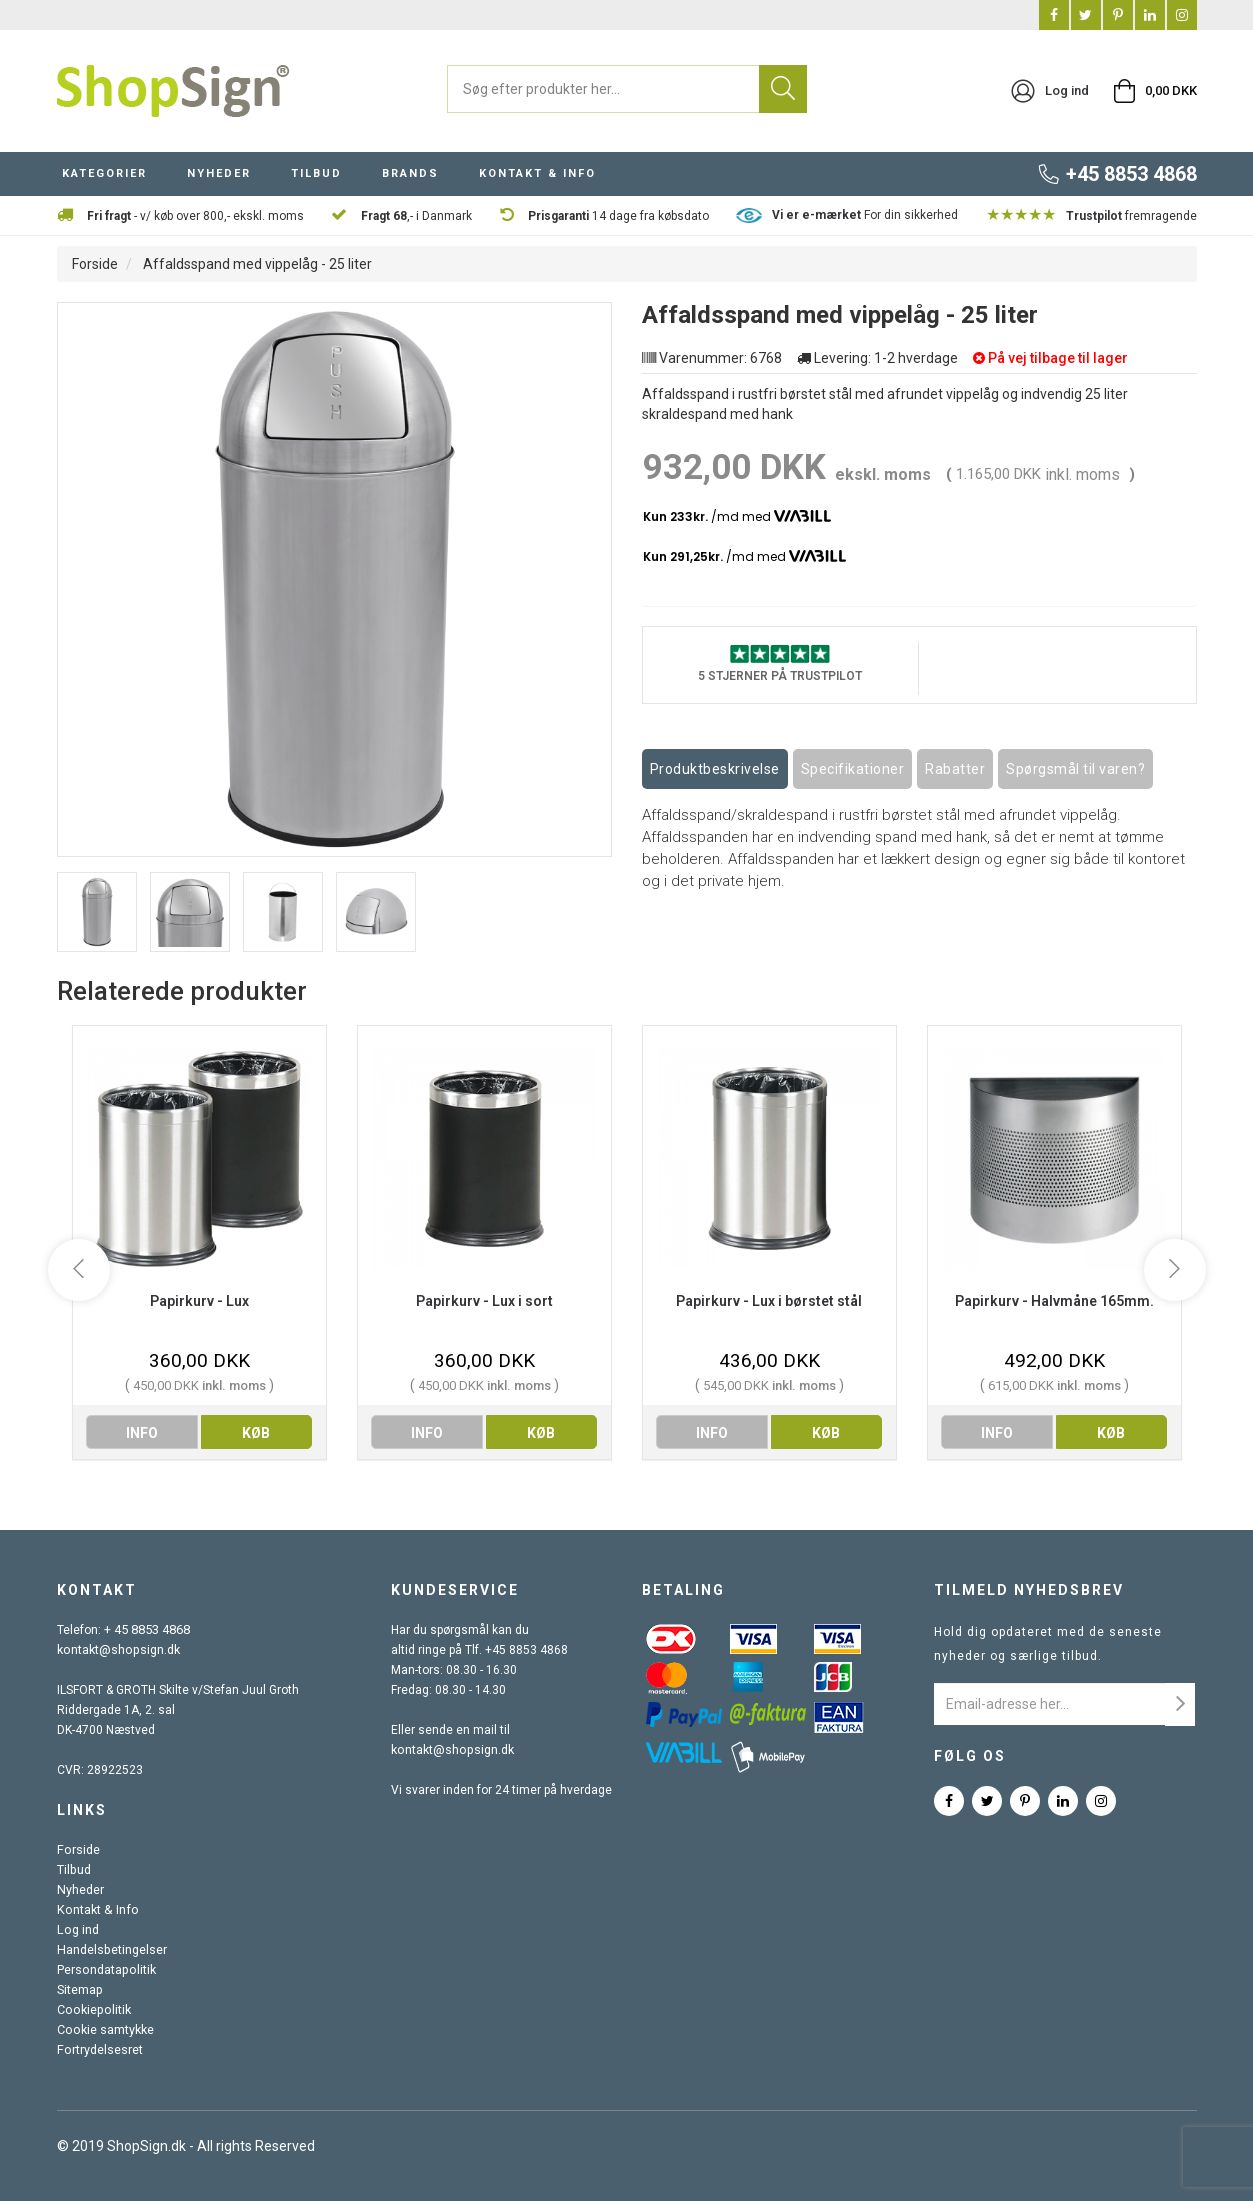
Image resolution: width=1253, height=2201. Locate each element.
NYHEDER (219, 173)
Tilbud (73, 1870)
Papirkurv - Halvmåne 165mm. (1054, 1301)
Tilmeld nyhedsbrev (1029, 1590)
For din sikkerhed (865, 215)
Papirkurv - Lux (199, 1301)
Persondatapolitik (105, 1970)
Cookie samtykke (104, 2030)
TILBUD (316, 173)
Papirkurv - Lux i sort (484, 1301)
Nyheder (80, 1890)
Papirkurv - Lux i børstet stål (769, 1301)
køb (256, 1433)
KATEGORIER (104, 173)
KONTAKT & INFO (537, 173)
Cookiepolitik (92, 2010)
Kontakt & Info (95, 1910)
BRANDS (410, 173)
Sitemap (79, 1990)
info (142, 1433)
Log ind (77, 1930)
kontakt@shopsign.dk (117, 1650)
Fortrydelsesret (99, 2050)
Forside (95, 264)
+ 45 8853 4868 (147, 1630)
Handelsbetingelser (111, 1950)
